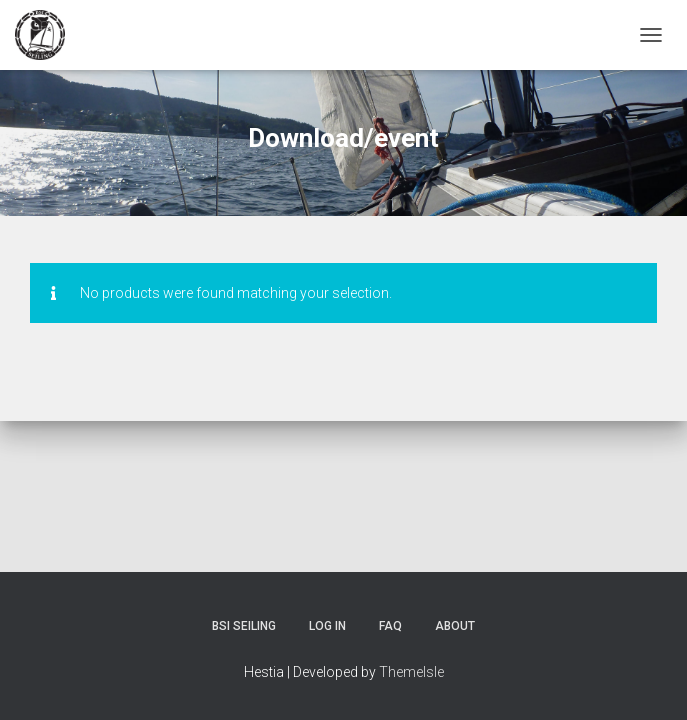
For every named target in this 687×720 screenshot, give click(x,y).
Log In (327, 626)
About (455, 626)
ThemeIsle (411, 672)
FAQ (390, 626)
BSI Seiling (244, 626)
